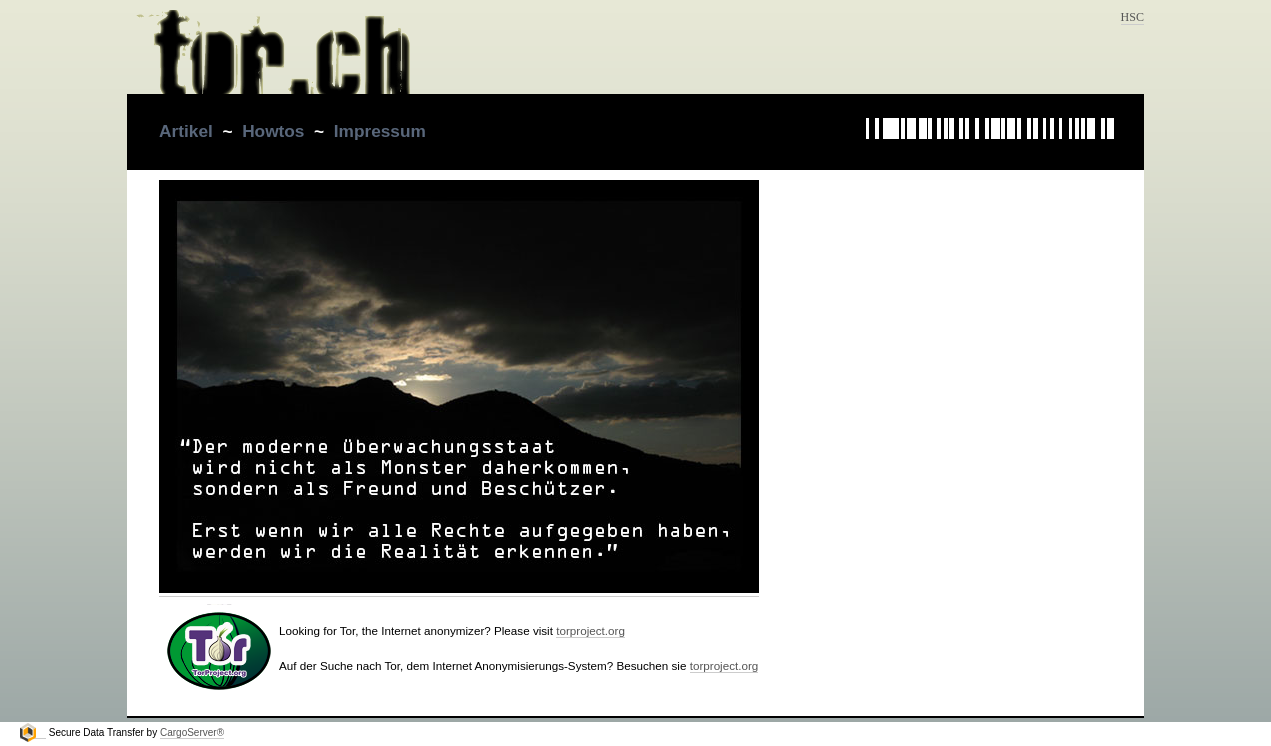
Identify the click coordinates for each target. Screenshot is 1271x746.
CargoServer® (192, 732)
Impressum (380, 131)
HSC (1132, 17)
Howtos (273, 131)
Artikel (186, 131)
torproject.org (590, 630)
